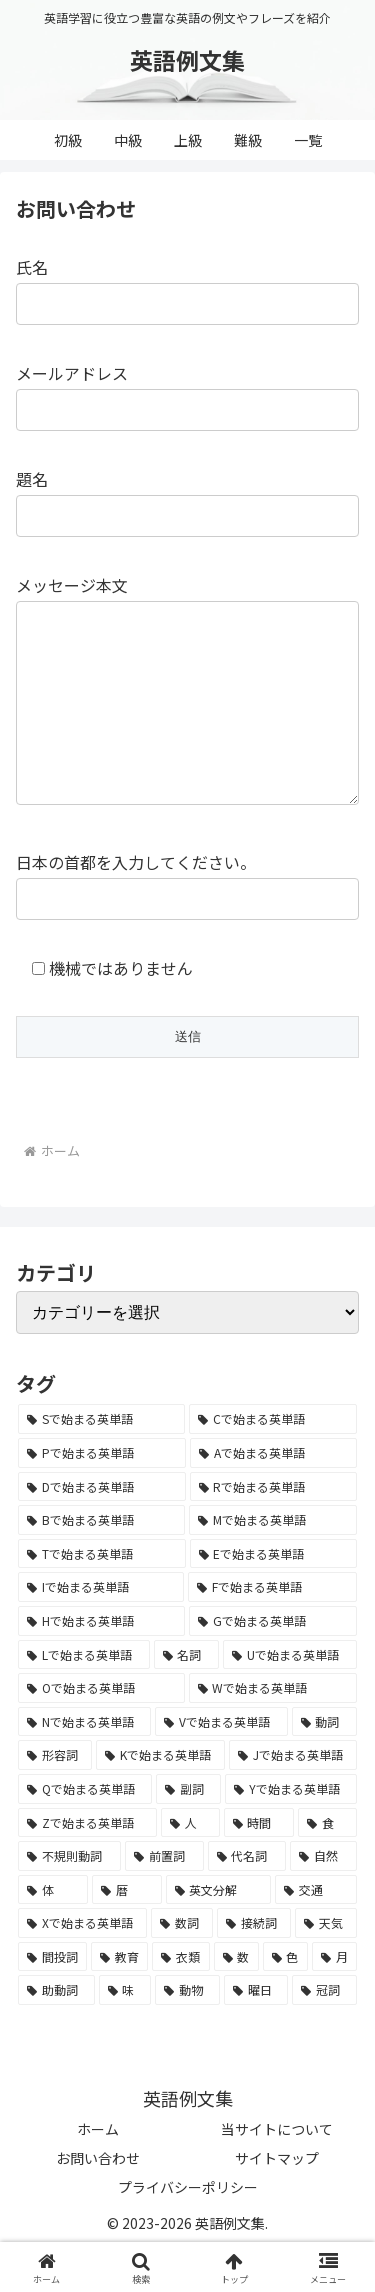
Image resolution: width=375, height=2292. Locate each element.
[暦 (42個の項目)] (127, 1930)
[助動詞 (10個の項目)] (56, 2030)
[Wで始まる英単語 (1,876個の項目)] (273, 1728)
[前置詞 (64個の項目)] (164, 1896)
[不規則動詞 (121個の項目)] (69, 1896)
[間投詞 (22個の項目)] (52, 1997)
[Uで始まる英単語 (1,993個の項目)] (290, 1695)
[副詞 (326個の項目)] (188, 1829)
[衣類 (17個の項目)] (180, 1997)
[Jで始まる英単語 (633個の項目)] (293, 1795)
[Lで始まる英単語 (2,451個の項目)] (84, 1695)
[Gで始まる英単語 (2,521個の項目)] (273, 1661)
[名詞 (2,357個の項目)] (187, 1695)
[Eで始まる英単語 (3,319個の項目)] (274, 1594)
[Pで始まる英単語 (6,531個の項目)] (102, 1493)
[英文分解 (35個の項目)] (219, 1930)
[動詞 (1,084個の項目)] (324, 1762)
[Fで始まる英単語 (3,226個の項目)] (272, 1627)
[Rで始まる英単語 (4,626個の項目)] (274, 1527)
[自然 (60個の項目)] (323, 1896)
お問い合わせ (98, 2198)
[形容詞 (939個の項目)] (55, 1795)
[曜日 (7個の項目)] (256, 2030)
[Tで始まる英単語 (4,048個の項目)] (102, 1594)
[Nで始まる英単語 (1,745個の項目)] (84, 1762)
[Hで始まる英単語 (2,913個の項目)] (101, 1661)
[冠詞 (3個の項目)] (324, 2030)
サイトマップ (277, 2198)
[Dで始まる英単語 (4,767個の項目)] (102, 1527)
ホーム (98, 2169)
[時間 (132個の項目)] (259, 1863)
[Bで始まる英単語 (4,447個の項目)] (101, 1560)
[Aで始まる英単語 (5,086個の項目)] (273, 1493)
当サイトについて (277, 2169)
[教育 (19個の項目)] (119, 1997)
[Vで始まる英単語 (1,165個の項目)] (221, 1762)
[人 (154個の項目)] (190, 1863)
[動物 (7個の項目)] (187, 2030)
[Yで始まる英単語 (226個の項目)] (291, 1829)
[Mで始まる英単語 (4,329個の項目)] (273, 1560)
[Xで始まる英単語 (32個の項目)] (82, 1963)
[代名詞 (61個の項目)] (247, 1896)
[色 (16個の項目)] (285, 1997)
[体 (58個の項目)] (53, 1930)
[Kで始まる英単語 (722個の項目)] (160, 1795)
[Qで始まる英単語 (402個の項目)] (85, 1829)
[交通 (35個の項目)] (316, 1930)
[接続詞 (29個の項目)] (254, 1963)
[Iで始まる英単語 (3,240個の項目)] (101, 1627)
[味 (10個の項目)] (125, 2030)
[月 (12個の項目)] (334, 1997)
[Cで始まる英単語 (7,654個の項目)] (273, 1459)
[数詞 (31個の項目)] (182, 1963)
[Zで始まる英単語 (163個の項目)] (87, 1863)
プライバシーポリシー (188, 2227)
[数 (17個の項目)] (236, 1997)
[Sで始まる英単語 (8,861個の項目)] (101, 1459)
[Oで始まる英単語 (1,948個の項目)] (101, 1728)
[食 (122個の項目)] (327, 1863)
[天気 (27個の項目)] (326, 1963)
